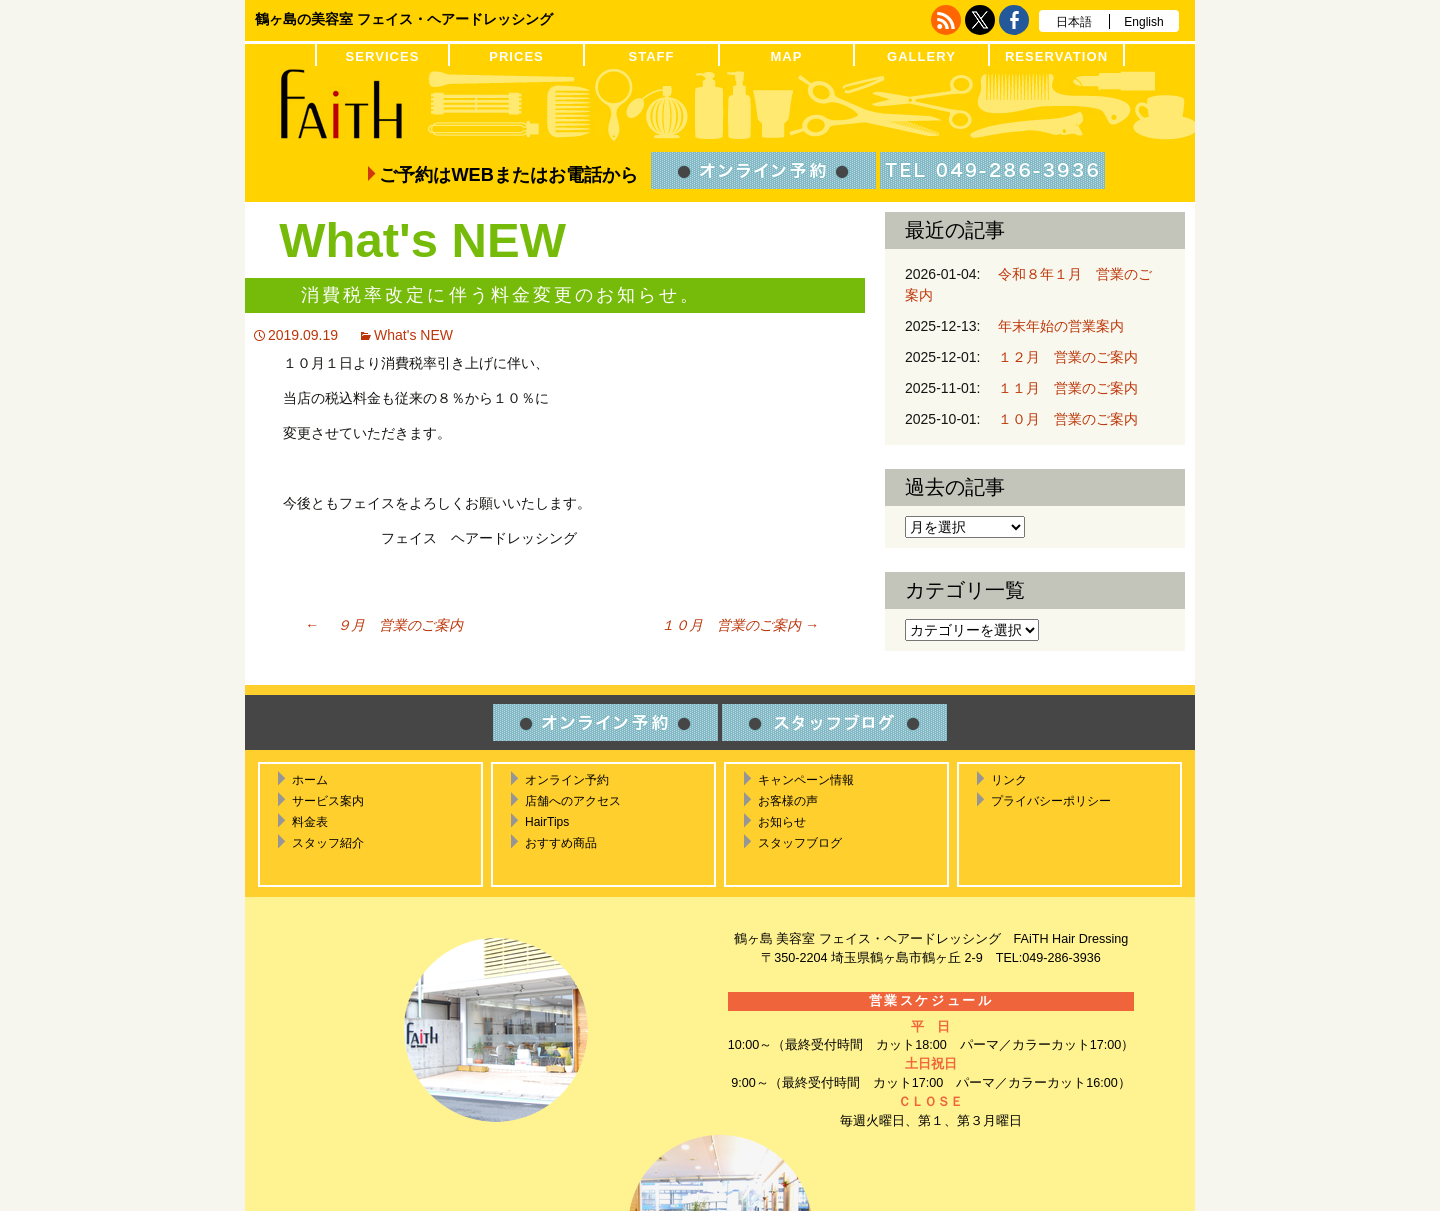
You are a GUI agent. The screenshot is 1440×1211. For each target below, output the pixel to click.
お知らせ (782, 822)
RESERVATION (1056, 56)
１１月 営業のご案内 (1061, 388)
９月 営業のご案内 (384, 625)
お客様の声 (788, 801)
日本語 (1074, 22)
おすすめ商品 (561, 843)
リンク (1009, 780)
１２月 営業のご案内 (1061, 357)
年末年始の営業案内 (1054, 326)
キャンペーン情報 (806, 780)
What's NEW (413, 335)
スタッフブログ (800, 843)
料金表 (310, 822)
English (1143, 22)
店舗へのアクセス (573, 801)
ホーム (310, 780)
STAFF (651, 56)
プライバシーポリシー (1051, 801)
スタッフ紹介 (328, 843)
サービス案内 (328, 801)
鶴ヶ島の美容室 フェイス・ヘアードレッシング (404, 19)
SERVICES (383, 56)
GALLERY (921, 56)
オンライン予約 (567, 780)
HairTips (547, 822)
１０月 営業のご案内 (733, 625)
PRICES (516, 56)
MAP (786, 56)
